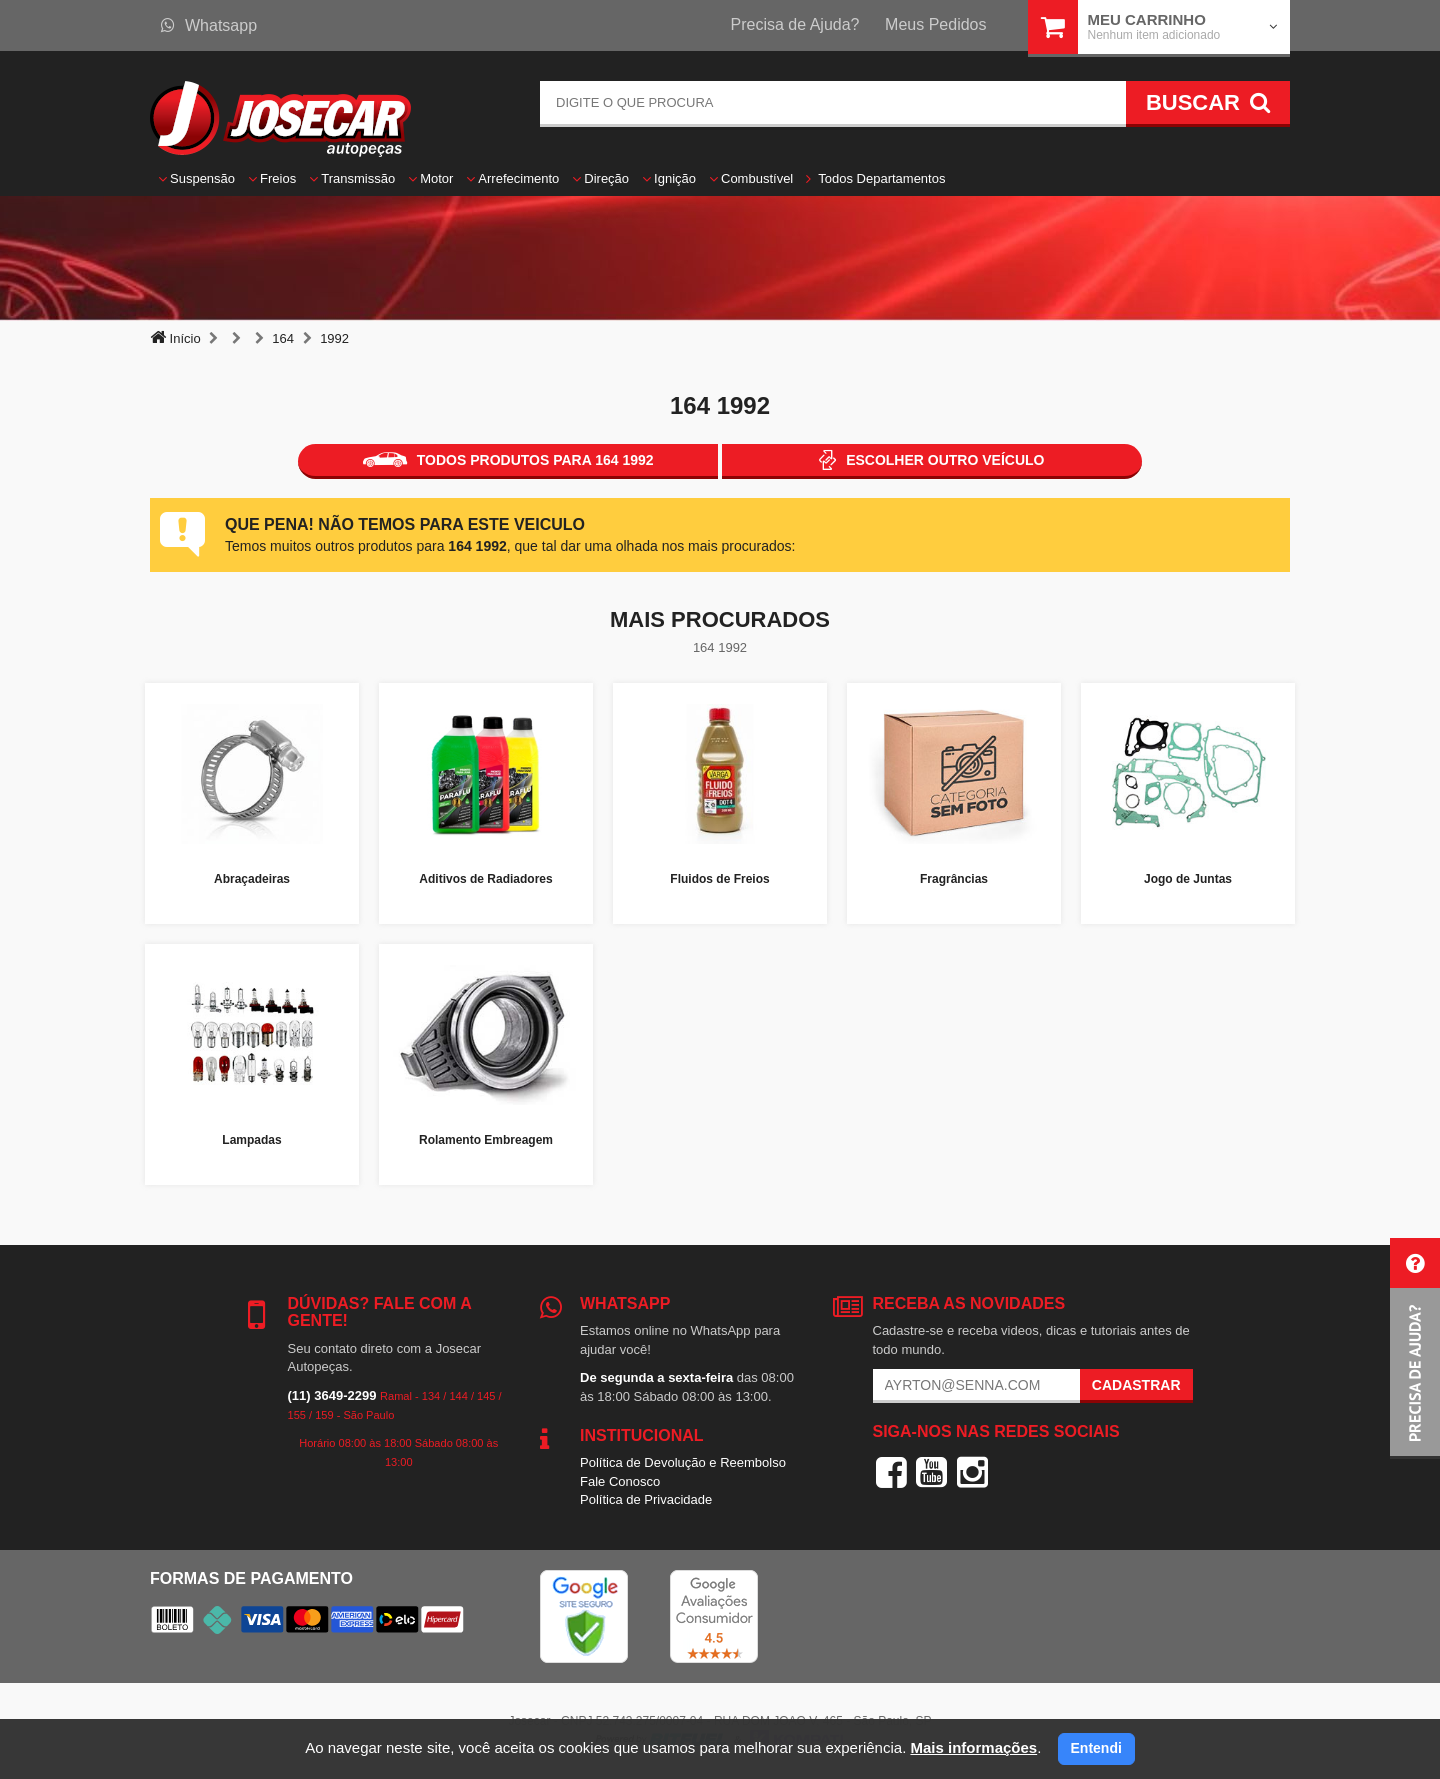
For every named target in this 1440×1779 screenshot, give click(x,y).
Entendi (1096, 1748)
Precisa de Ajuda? (795, 24)
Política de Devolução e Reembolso (683, 1462)
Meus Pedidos (935, 24)
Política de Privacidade (646, 1499)
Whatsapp (209, 25)
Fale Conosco (620, 1481)
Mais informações (973, 1747)
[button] (1415, 1348)
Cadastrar (1136, 1385)
